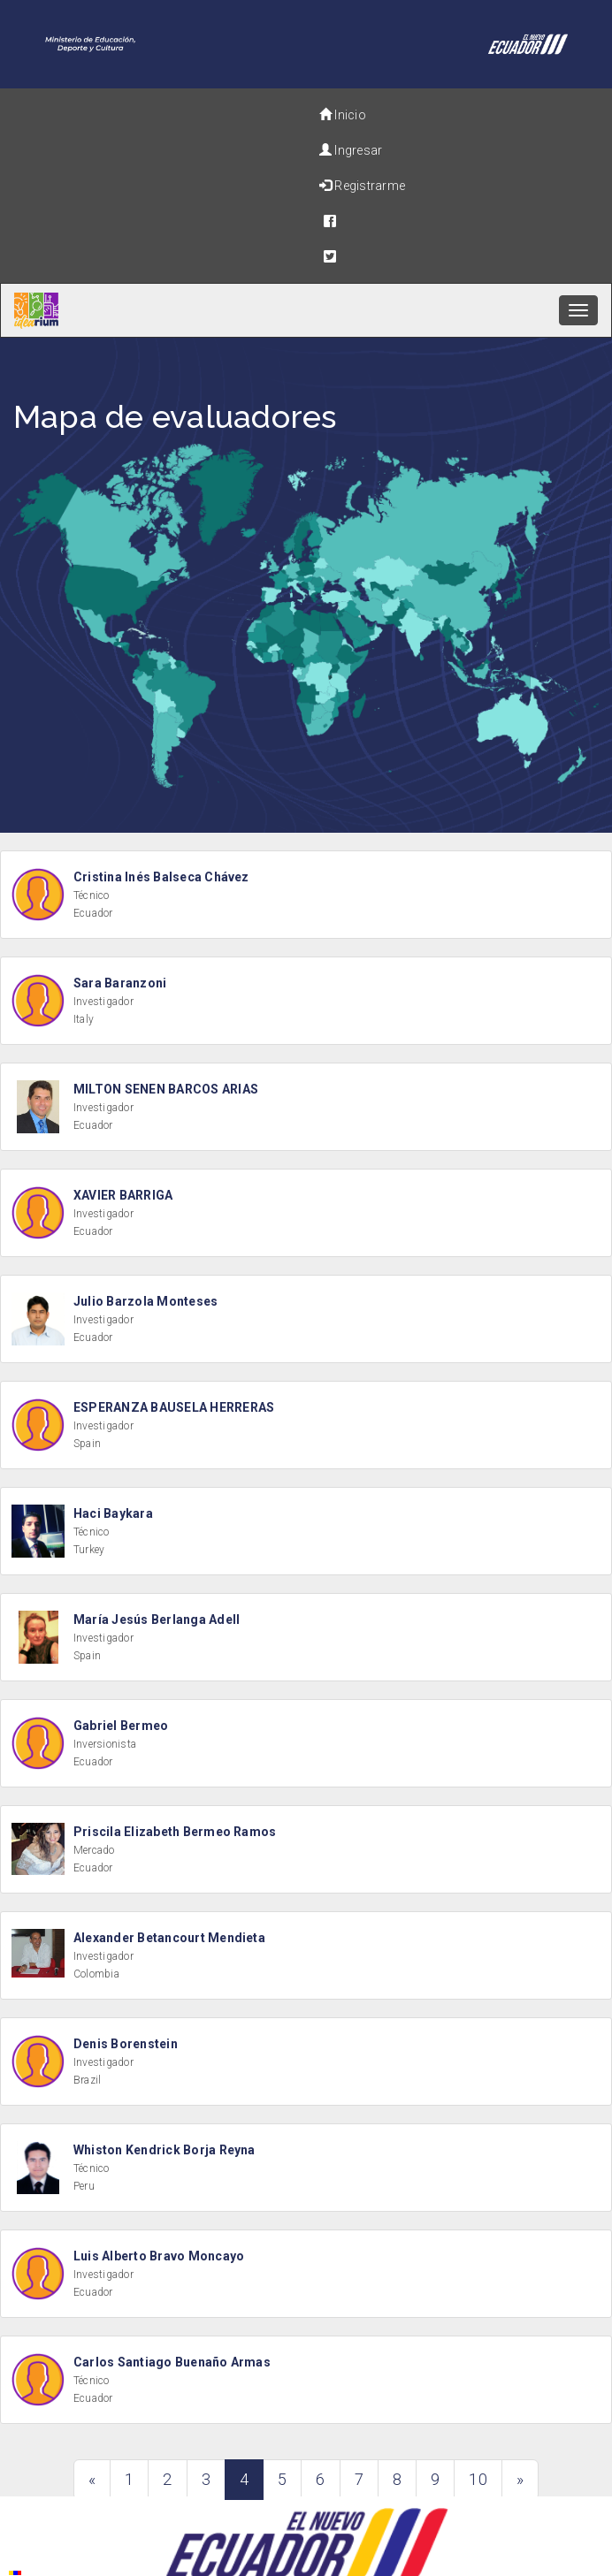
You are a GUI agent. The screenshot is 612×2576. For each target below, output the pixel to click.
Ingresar (350, 150)
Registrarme (362, 186)
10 (477, 2479)
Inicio (342, 115)
